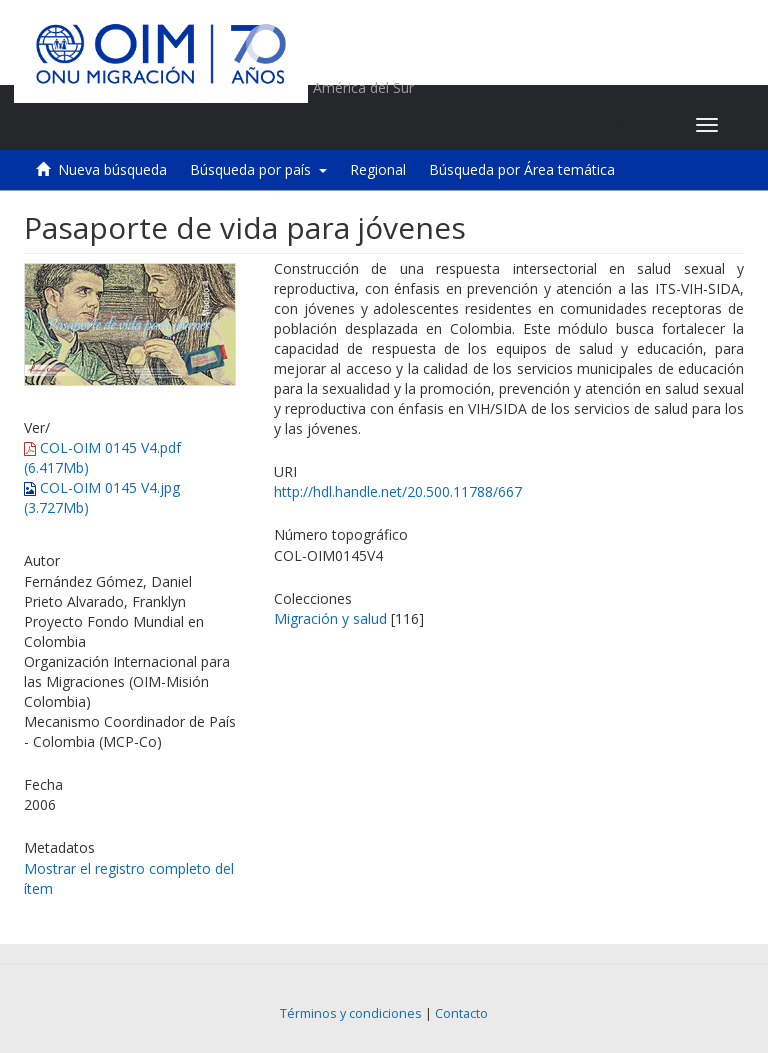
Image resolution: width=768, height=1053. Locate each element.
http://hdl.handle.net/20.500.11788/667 (398, 491)
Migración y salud (330, 618)
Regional (378, 169)
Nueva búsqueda (112, 169)
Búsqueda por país (258, 169)
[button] (555, 125)
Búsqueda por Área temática (522, 169)
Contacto (461, 1013)
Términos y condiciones (351, 1013)
